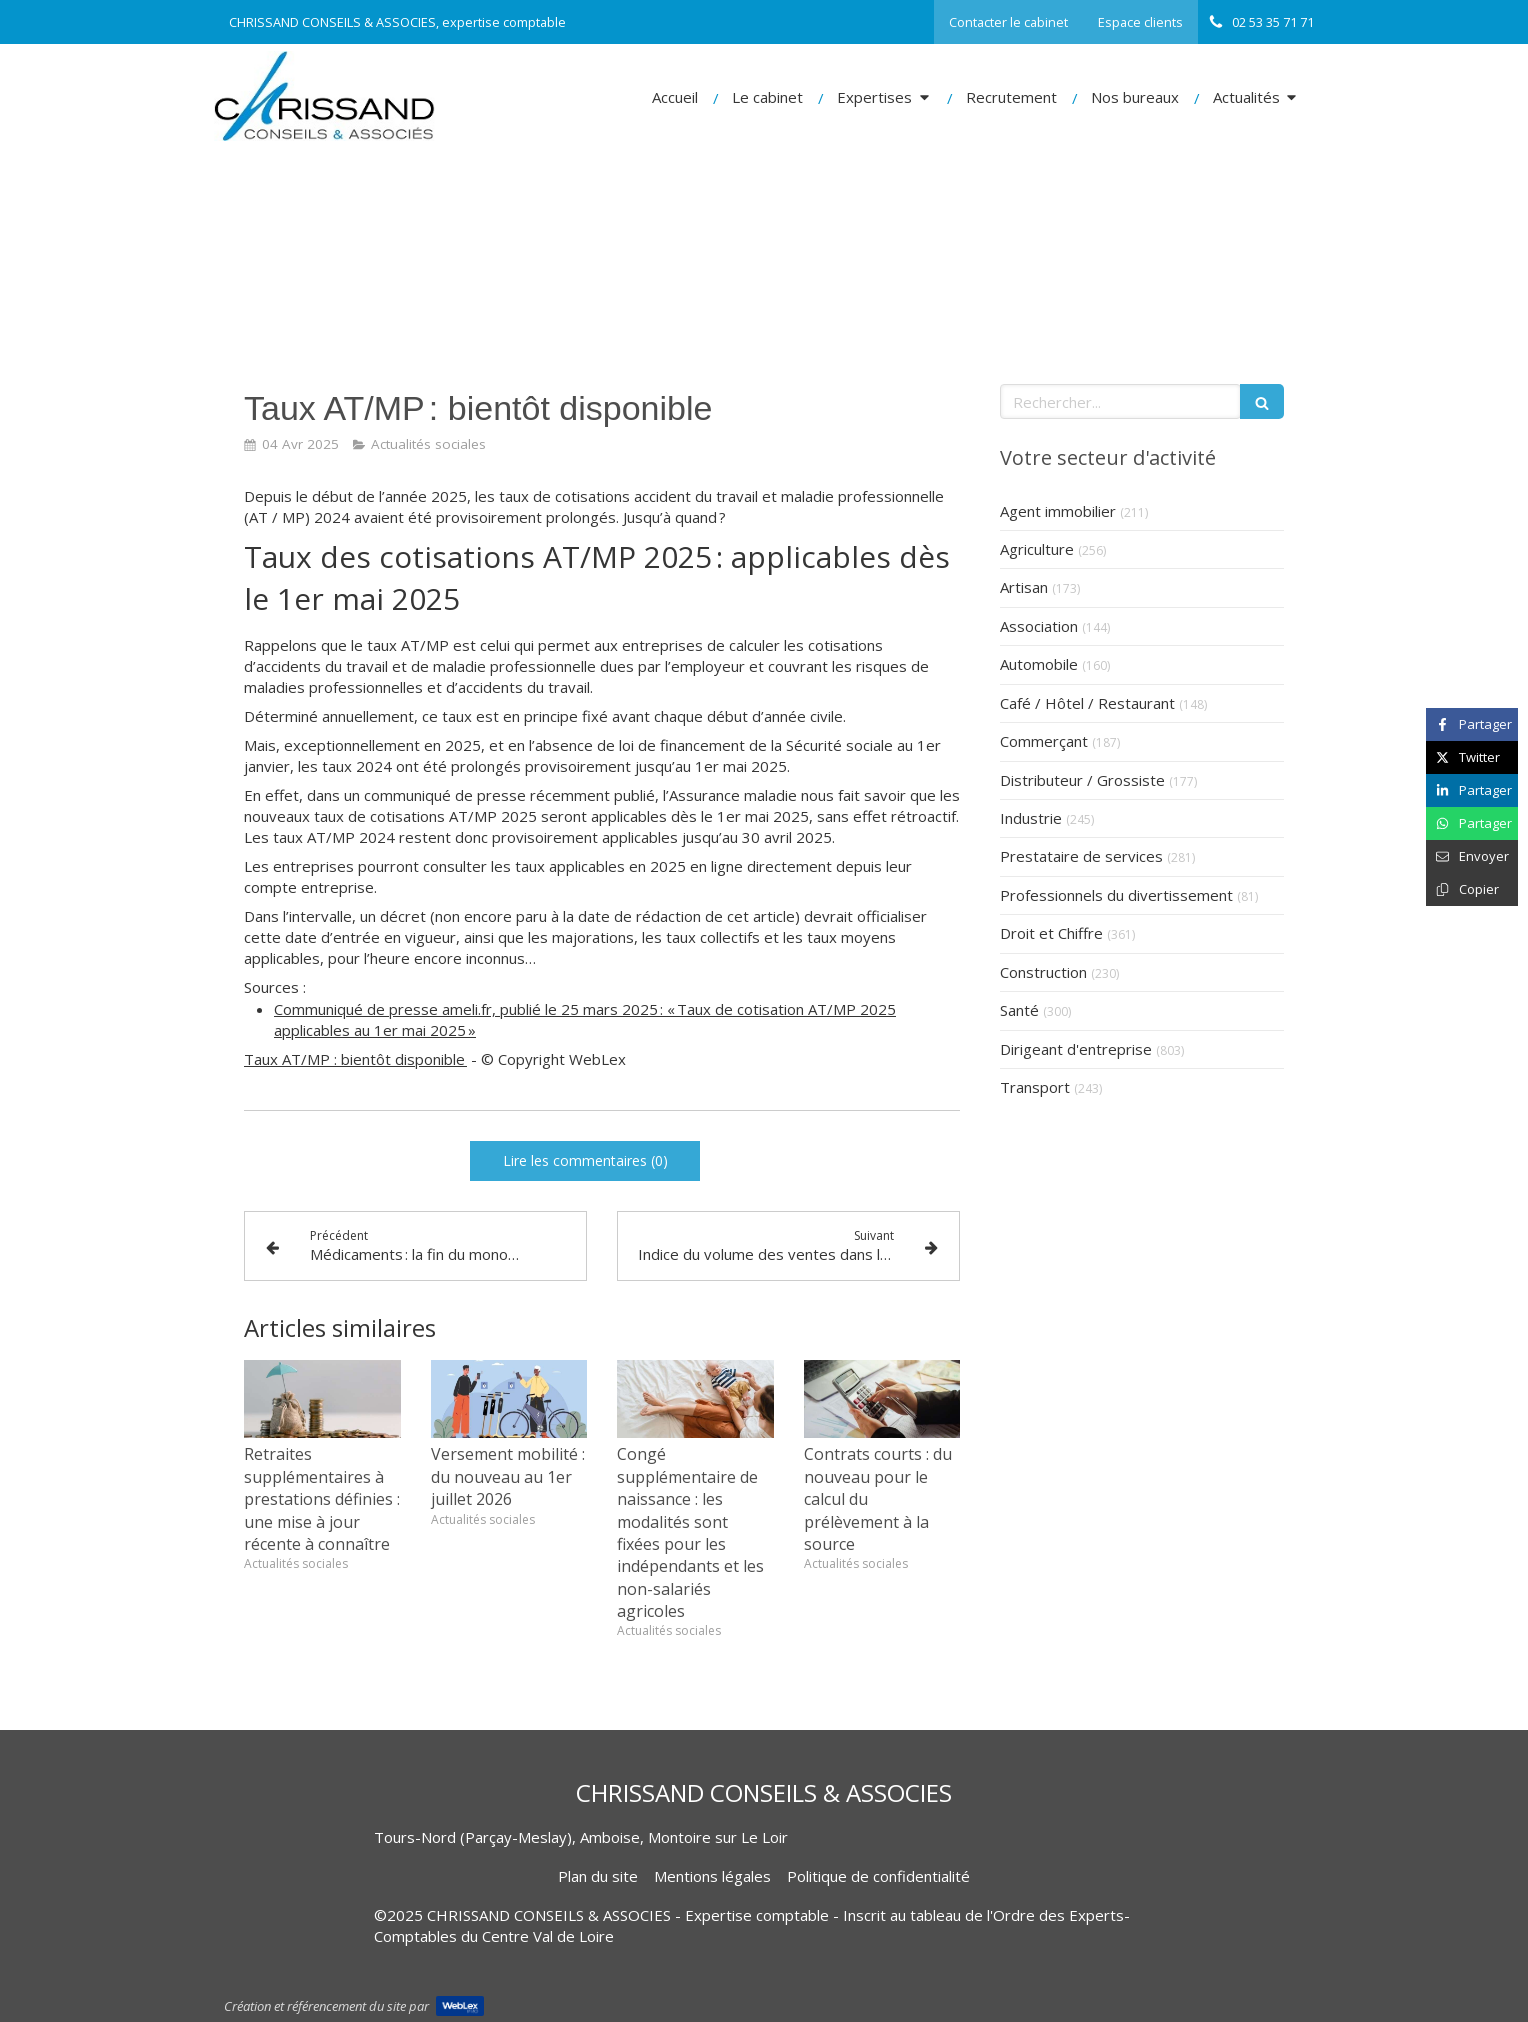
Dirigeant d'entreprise (1076, 1049)
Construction (1043, 972)
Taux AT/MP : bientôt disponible (355, 1059)
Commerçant (1044, 741)
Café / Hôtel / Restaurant (1087, 703)
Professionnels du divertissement (1116, 895)
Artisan (1024, 587)
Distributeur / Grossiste (1082, 780)
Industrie (1031, 818)
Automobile (1039, 664)
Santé (1019, 1010)
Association (1039, 626)
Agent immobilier (1058, 511)
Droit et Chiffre (1051, 933)
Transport (1035, 1087)
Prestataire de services (1081, 856)
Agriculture (1037, 549)
